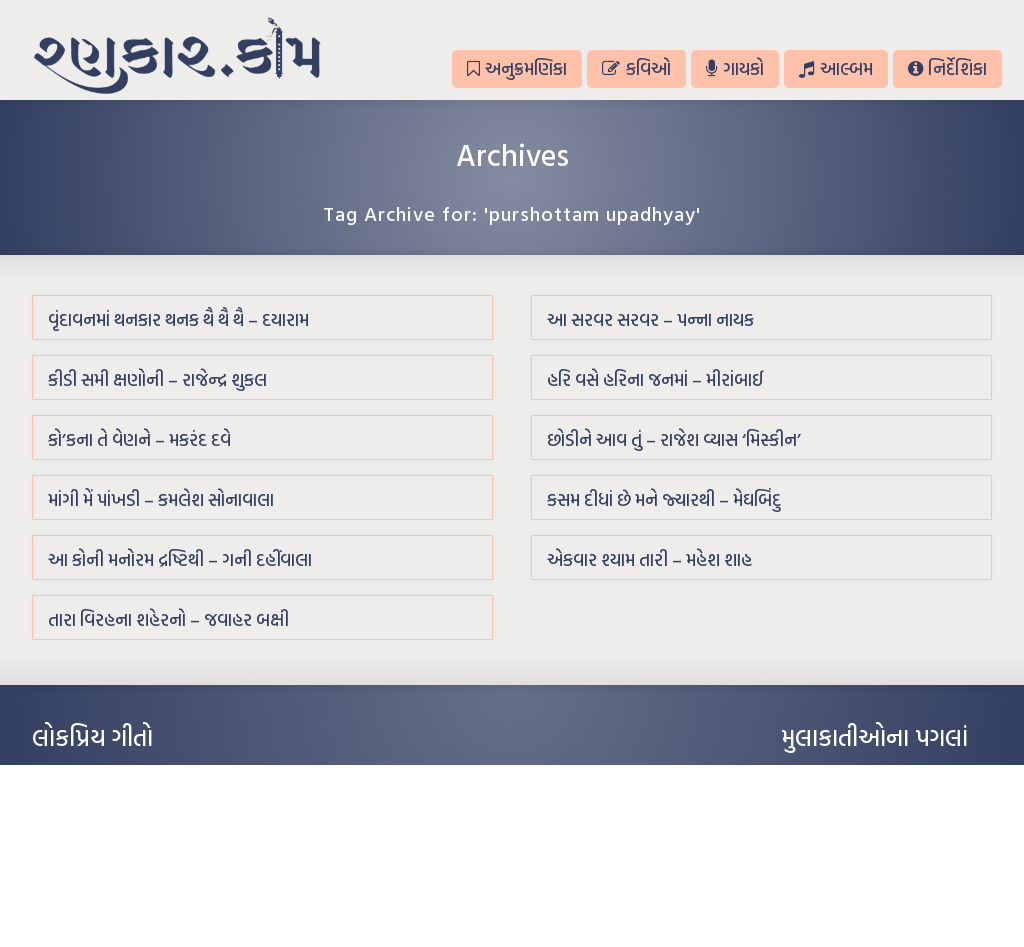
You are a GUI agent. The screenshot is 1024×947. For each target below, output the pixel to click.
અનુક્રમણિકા (517, 68)
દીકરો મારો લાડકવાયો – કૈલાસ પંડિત (117, 866)
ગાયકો (735, 68)
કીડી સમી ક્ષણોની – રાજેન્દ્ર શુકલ (157, 379)
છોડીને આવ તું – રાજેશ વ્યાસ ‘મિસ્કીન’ (674, 439)
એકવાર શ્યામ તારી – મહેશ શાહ (649, 559)
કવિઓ (636, 68)
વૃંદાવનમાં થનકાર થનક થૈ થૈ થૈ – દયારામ (178, 319)
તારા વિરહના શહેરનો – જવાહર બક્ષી (168, 619)
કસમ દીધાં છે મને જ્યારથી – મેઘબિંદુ (664, 499)
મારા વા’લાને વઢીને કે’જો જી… (101, 806)
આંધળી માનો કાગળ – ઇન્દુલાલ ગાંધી (116, 776)
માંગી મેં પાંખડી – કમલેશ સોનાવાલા (161, 499)
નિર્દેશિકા (947, 68)
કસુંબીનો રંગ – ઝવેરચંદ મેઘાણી (104, 896)
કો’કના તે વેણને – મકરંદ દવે (139, 439)
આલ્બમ (835, 68)
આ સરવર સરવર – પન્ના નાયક (650, 319)
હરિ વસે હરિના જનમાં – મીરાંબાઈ (655, 379)
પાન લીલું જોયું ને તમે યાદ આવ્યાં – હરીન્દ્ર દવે (137, 836)
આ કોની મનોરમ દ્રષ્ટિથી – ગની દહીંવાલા (180, 559)
